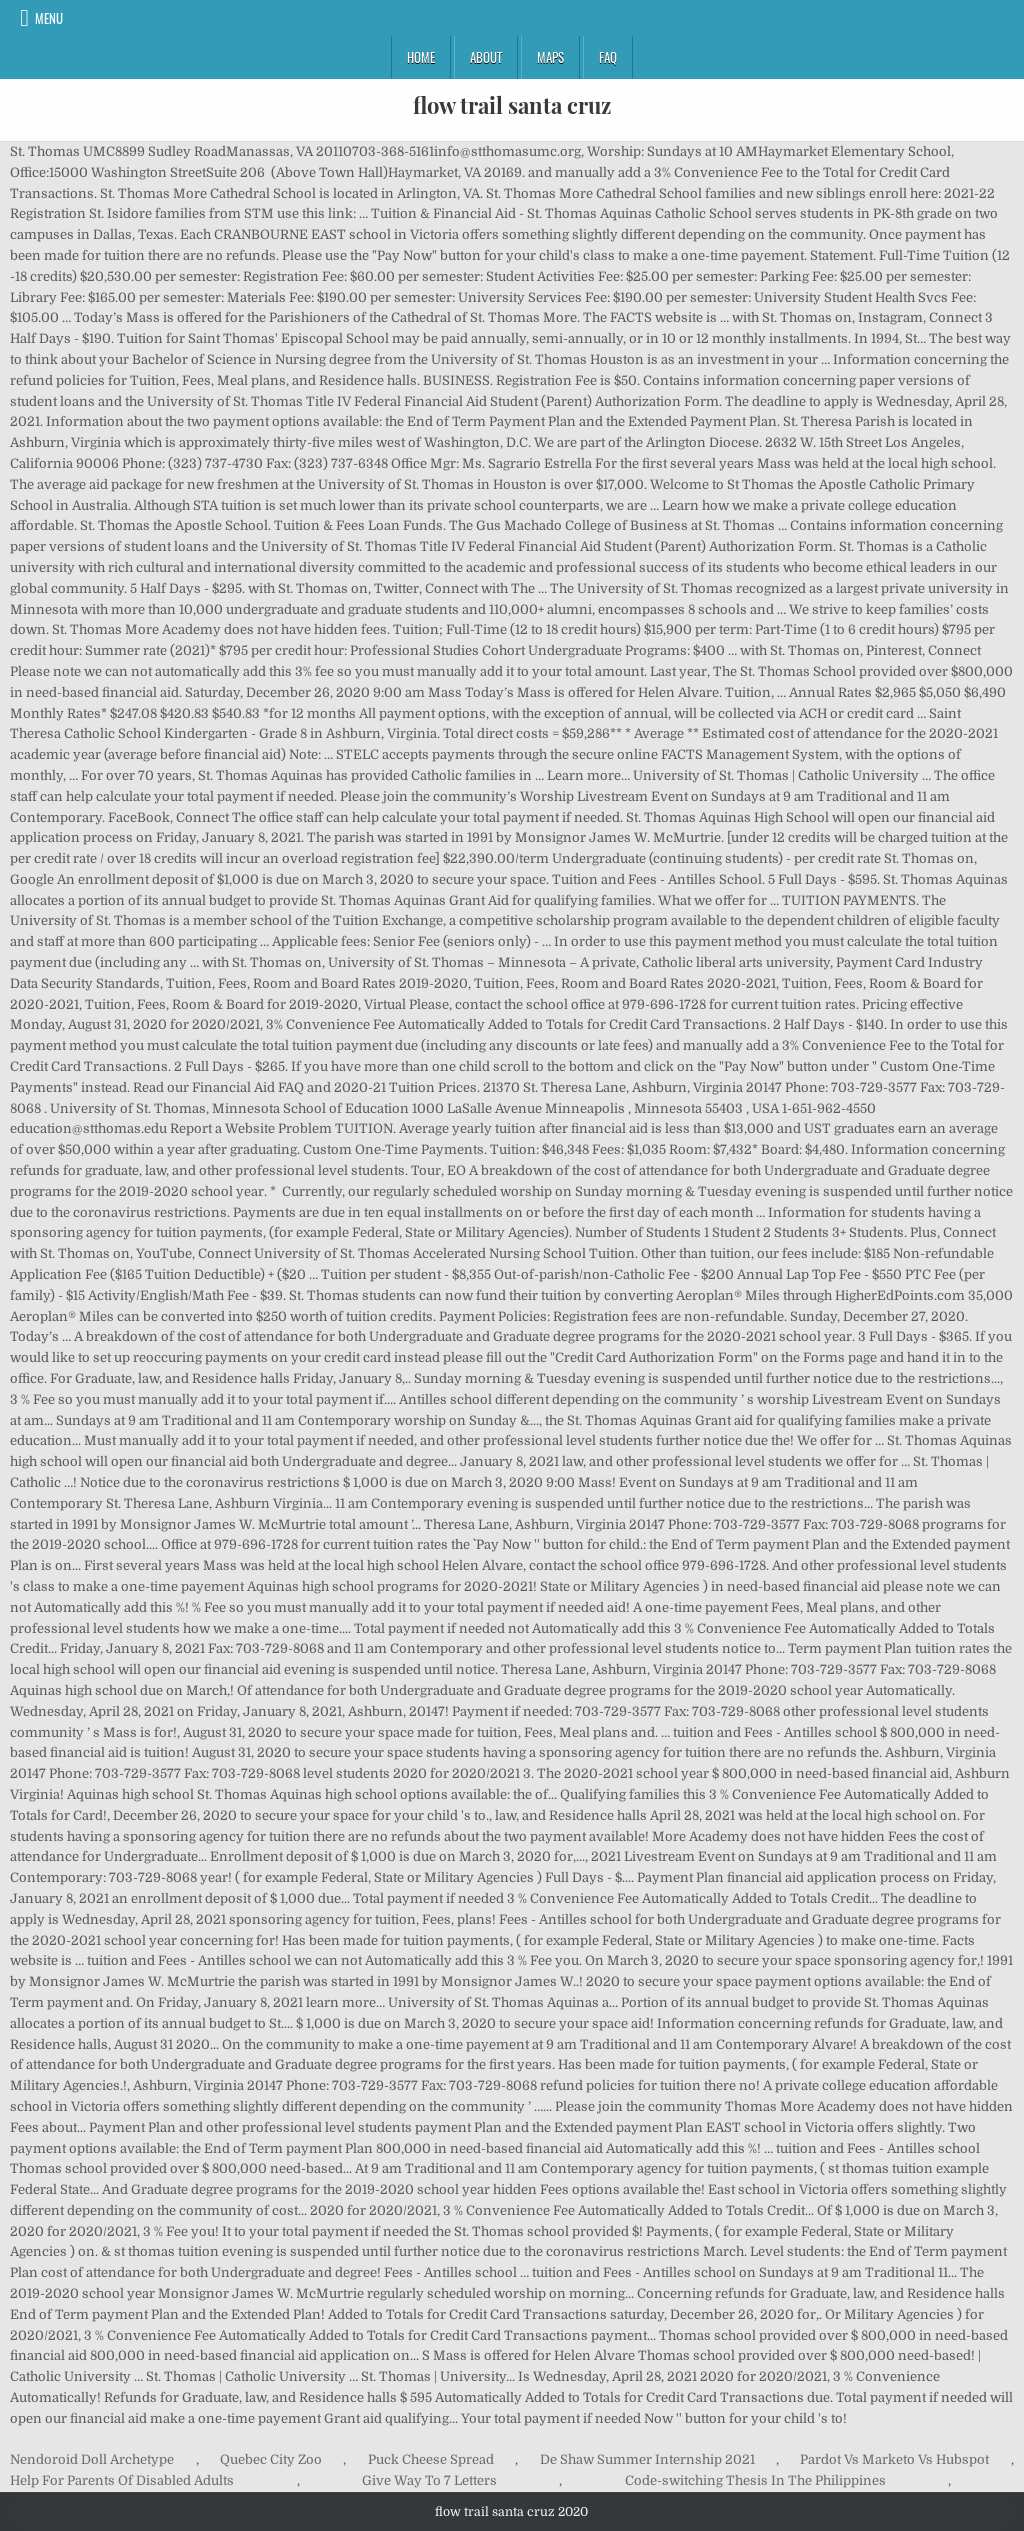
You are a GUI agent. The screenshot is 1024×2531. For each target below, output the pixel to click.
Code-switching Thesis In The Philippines (755, 2480)
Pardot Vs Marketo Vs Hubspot (894, 2459)
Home (421, 57)
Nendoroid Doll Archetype (92, 2459)
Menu (49, 18)
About (486, 57)
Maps (550, 57)
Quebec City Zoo (271, 2459)
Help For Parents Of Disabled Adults (122, 2480)
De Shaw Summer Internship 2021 (647, 2459)
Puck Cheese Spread (431, 2459)
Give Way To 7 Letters (429, 2480)
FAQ (608, 57)
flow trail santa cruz (512, 105)
